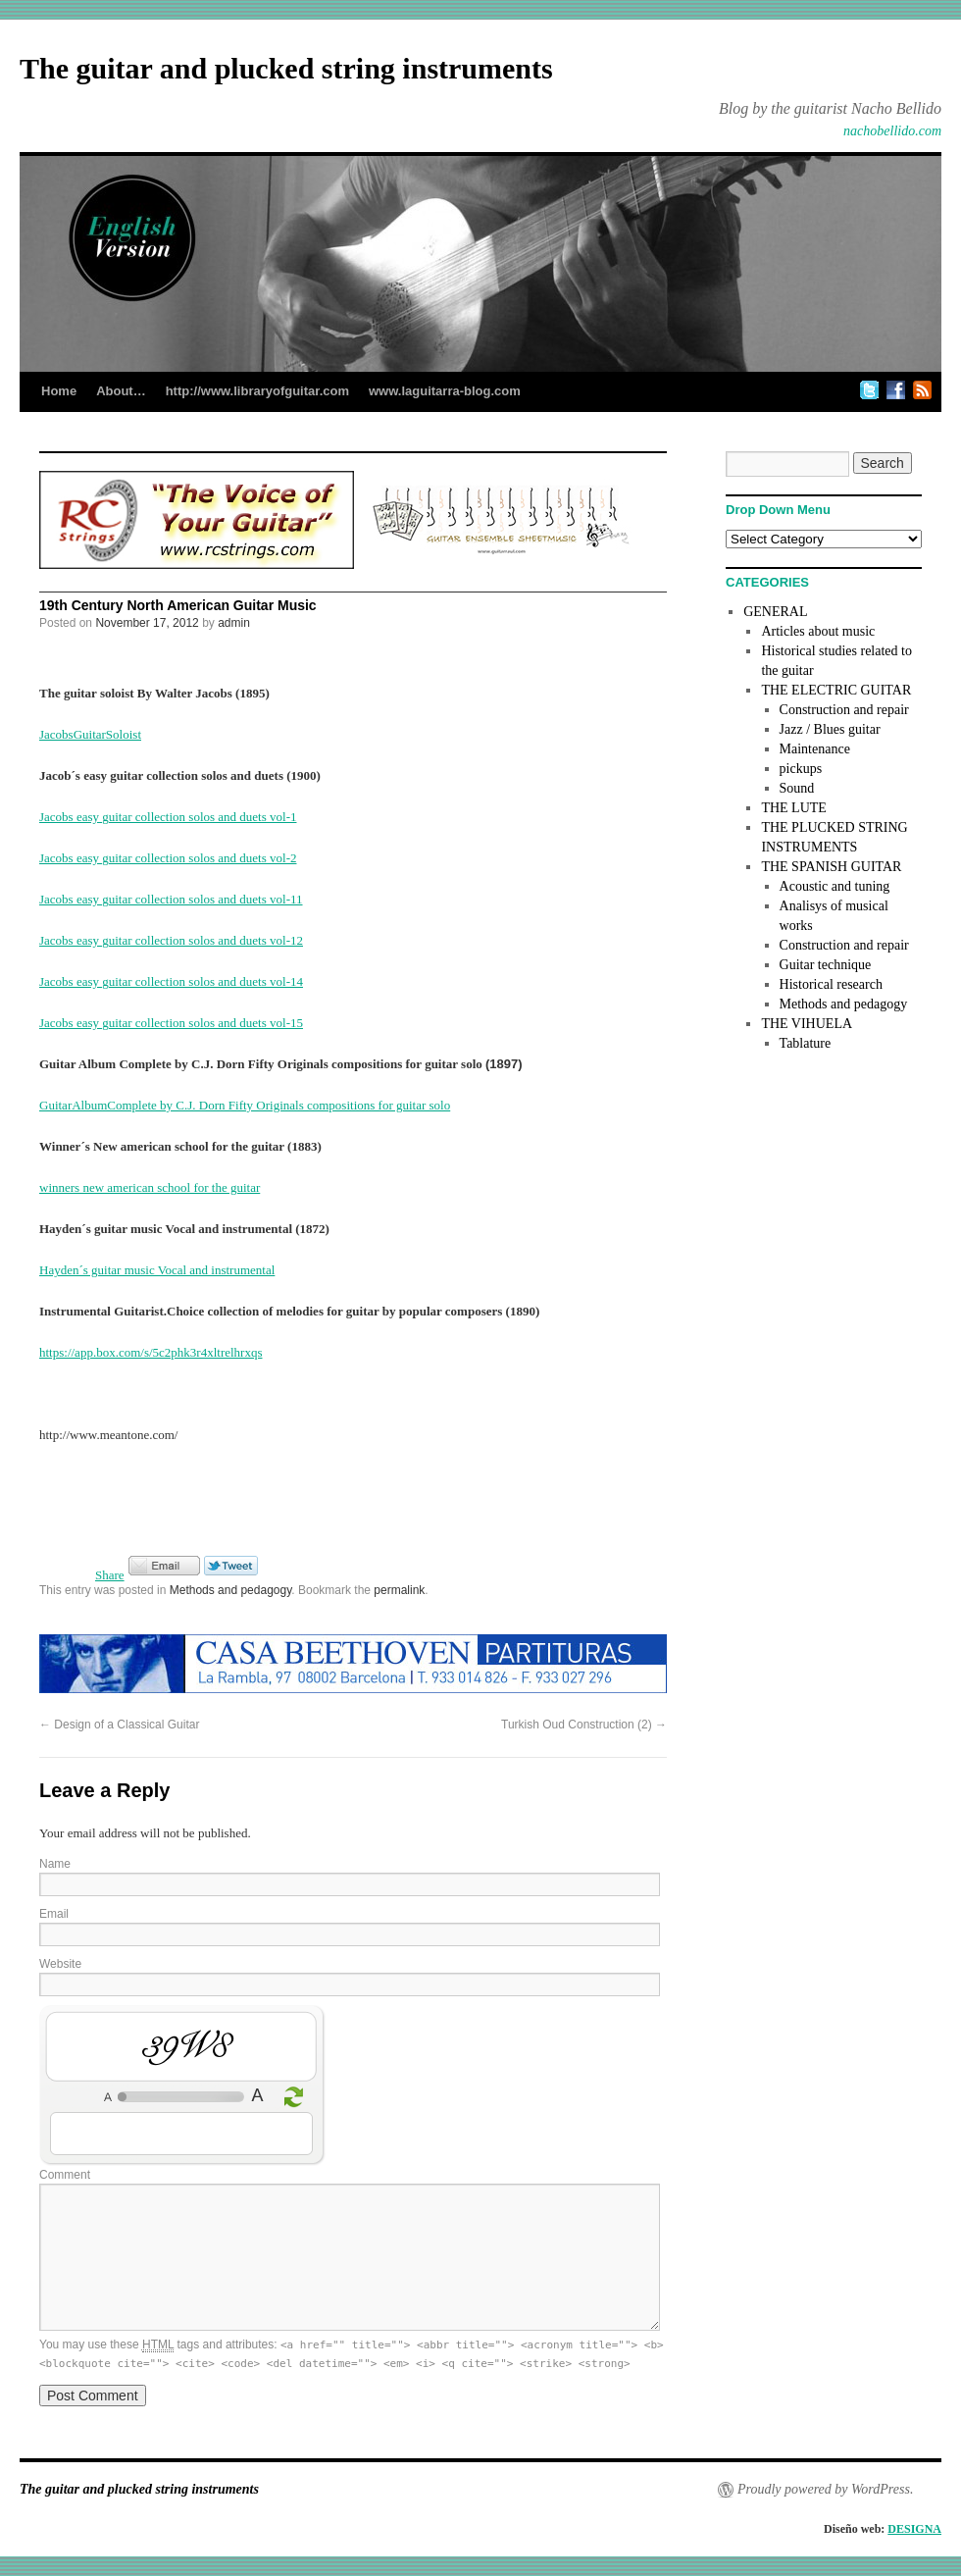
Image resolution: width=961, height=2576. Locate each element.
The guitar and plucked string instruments (286, 68)
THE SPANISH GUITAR (831, 866)
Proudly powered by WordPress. (825, 2489)
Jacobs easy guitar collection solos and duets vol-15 (171, 1022)
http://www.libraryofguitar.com (257, 391)
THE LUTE (793, 807)
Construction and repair (844, 709)
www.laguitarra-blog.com (445, 391)
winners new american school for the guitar (149, 1187)
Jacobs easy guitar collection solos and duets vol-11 (171, 899)
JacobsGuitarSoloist (90, 734)
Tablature (806, 1043)
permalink (399, 1590)
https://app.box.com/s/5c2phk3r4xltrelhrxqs (150, 1352)
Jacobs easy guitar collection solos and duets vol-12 (171, 940)
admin (234, 623)
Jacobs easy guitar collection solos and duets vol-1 (167, 816)
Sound (797, 788)
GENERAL (775, 611)
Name (55, 1864)
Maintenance (815, 749)
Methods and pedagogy (231, 1590)
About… (121, 391)
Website (60, 1964)
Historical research (831, 984)
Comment (64, 2175)
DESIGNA (914, 2529)
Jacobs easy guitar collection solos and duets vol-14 (171, 981)
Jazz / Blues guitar (830, 729)
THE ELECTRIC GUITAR (836, 690)
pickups (801, 768)
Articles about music (818, 631)
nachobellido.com (892, 131)
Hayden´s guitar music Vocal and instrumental (157, 1269)
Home (58, 391)
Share (110, 1575)
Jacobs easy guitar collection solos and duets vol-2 (167, 857)
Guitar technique (826, 964)
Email (54, 1914)
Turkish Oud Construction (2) (584, 1724)
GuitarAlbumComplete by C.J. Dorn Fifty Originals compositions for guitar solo (244, 1105)
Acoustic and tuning (835, 886)
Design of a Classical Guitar (119, 1724)
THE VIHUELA (806, 1023)
